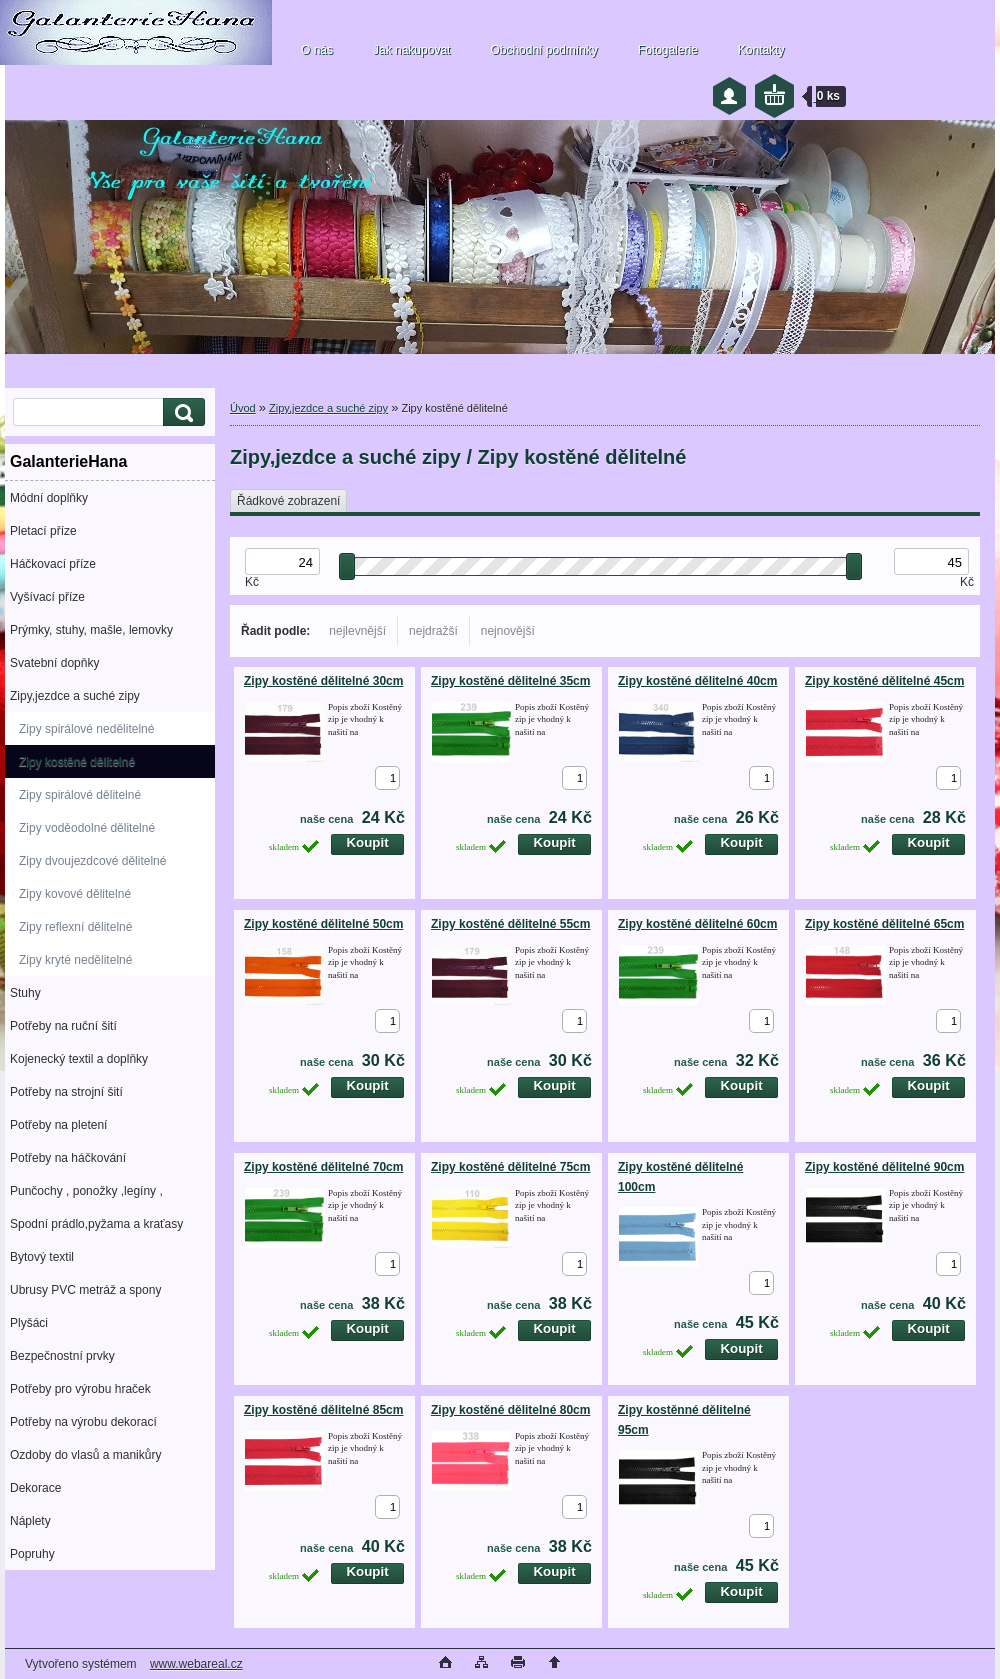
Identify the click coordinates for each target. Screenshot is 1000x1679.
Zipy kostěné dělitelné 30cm (323, 681)
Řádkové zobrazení (288, 501)
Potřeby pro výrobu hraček (80, 1389)
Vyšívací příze (47, 597)
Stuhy (25, 993)
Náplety (30, 1521)
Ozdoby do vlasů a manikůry (85, 1455)
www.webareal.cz (196, 1664)
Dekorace (35, 1488)
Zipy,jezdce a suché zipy (75, 696)
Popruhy (32, 1554)
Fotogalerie (668, 50)
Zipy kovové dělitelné (75, 894)
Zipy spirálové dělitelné (80, 795)
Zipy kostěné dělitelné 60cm (697, 924)
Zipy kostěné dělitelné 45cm (884, 681)
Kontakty (761, 50)
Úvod (243, 408)
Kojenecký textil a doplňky (79, 1059)
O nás (317, 50)
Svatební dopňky (54, 663)
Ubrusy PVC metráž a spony (85, 1290)
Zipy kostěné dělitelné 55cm (510, 924)
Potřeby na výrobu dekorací (83, 1422)
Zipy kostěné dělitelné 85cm (323, 1410)
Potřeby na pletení (58, 1125)
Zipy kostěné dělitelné (77, 762)
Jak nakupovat (411, 50)
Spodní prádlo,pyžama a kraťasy (96, 1224)
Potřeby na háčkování (68, 1158)
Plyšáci (29, 1323)
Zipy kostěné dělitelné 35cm (510, 681)
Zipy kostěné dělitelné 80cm (510, 1410)
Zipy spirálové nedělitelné (86, 729)
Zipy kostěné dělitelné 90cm (884, 1167)
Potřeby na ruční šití (63, 1026)
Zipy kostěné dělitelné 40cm (697, 681)
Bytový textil (42, 1257)
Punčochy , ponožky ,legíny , (86, 1191)
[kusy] (387, 778)
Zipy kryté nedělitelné (75, 960)
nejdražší (433, 631)
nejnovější (508, 631)
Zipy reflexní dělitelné (75, 927)
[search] (181, 412)
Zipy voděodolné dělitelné (87, 828)
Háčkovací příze (53, 564)
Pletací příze (43, 531)
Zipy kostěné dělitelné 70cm (323, 1167)
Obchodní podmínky (543, 50)
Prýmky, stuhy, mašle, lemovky (91, 630)
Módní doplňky (49, 498)
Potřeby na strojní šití (66, 1092)
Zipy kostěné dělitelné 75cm (510, 1167)
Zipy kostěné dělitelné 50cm (323, 924)
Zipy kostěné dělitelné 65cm (884, 924)
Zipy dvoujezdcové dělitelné (92, 861)
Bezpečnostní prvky (62, 1356)
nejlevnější (357, 631)
